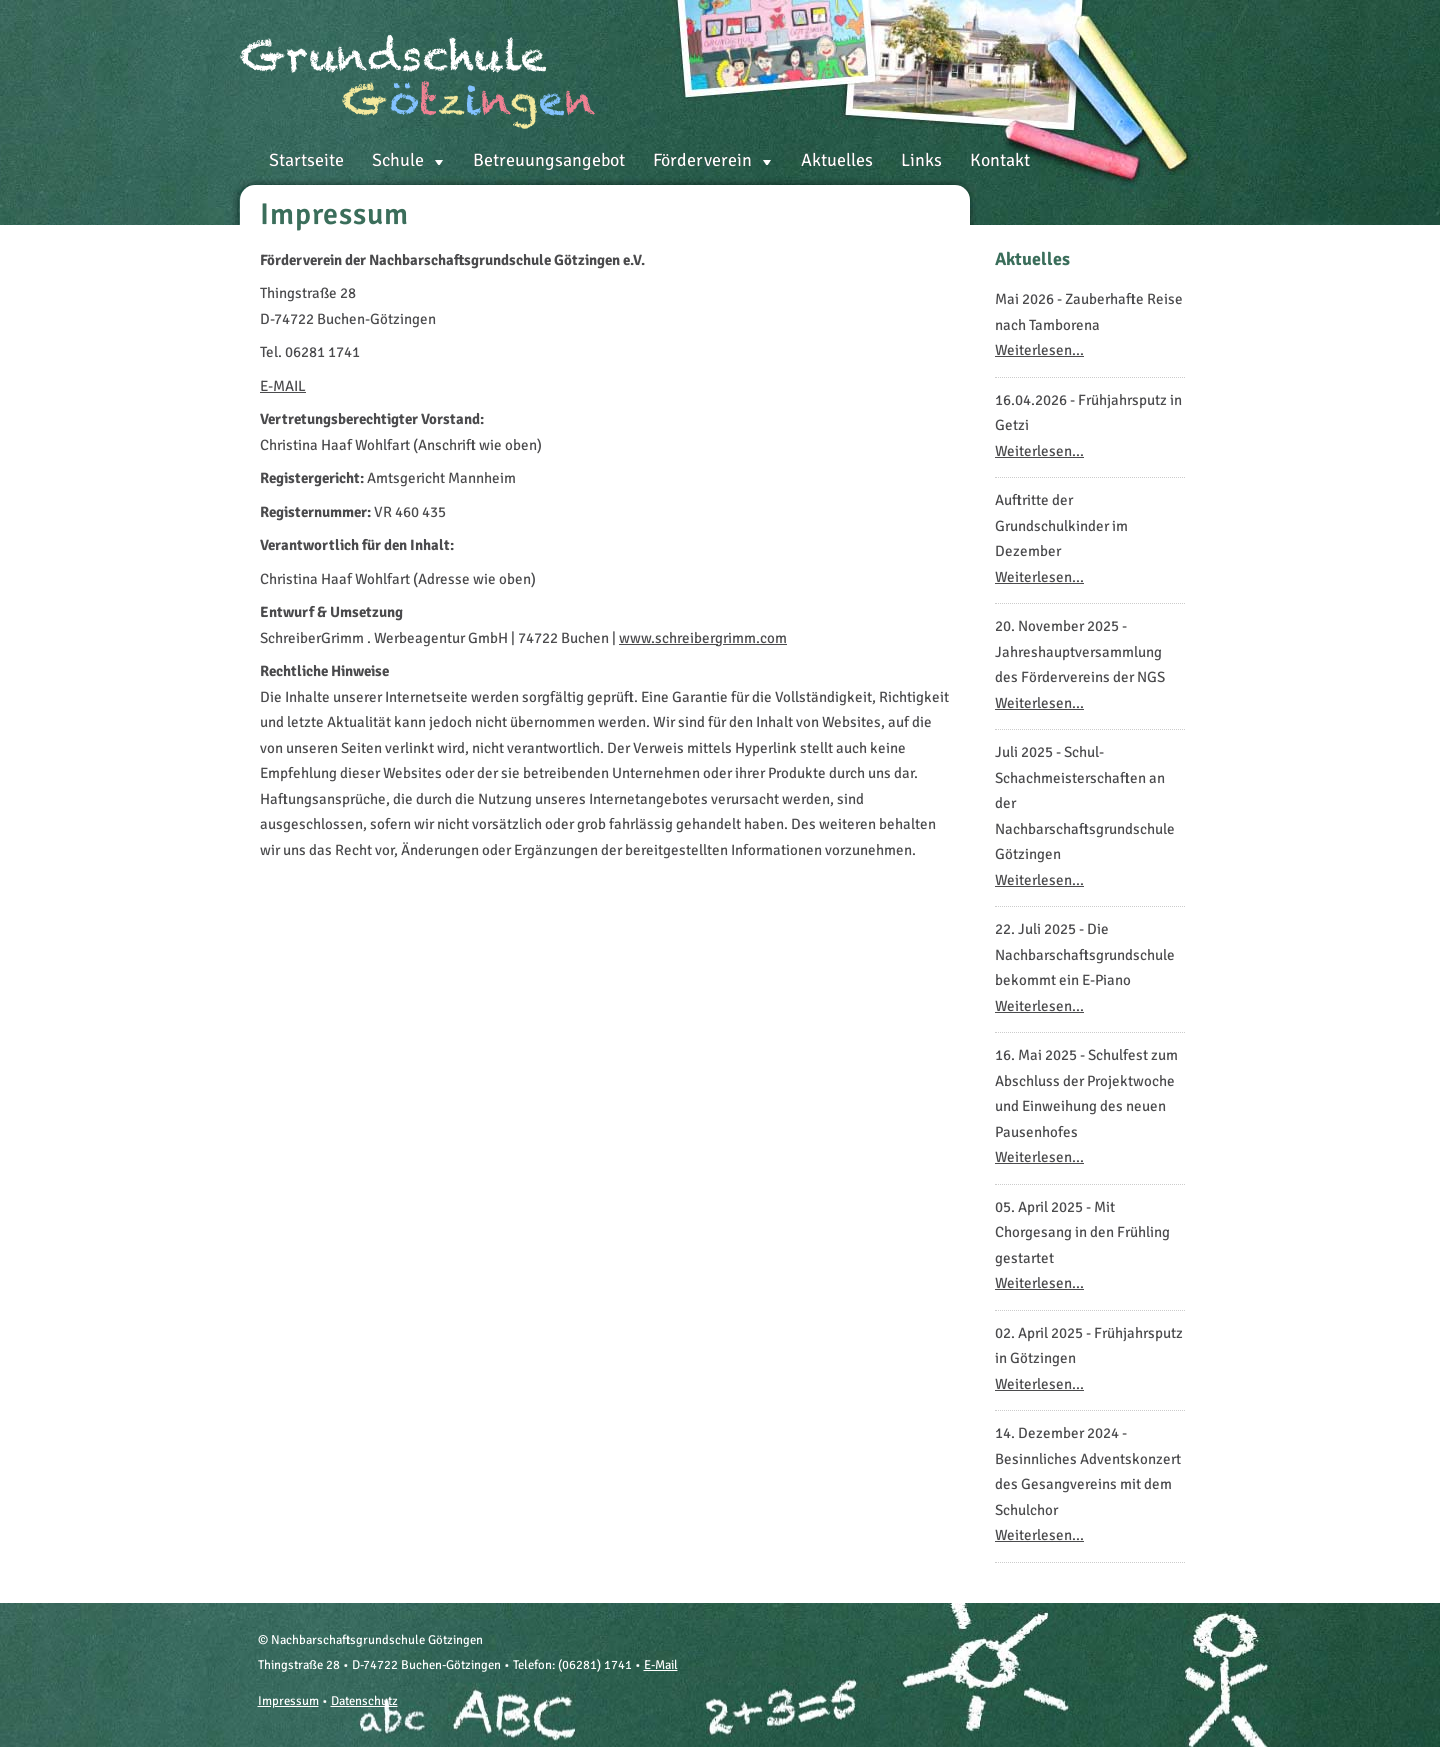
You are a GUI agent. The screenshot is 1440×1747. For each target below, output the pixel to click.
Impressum (288, 1701)
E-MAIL (283, 386)
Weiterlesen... (1039, 350)
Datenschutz (364, 1701)
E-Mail (661, 1665)
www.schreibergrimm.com (703, 638)
